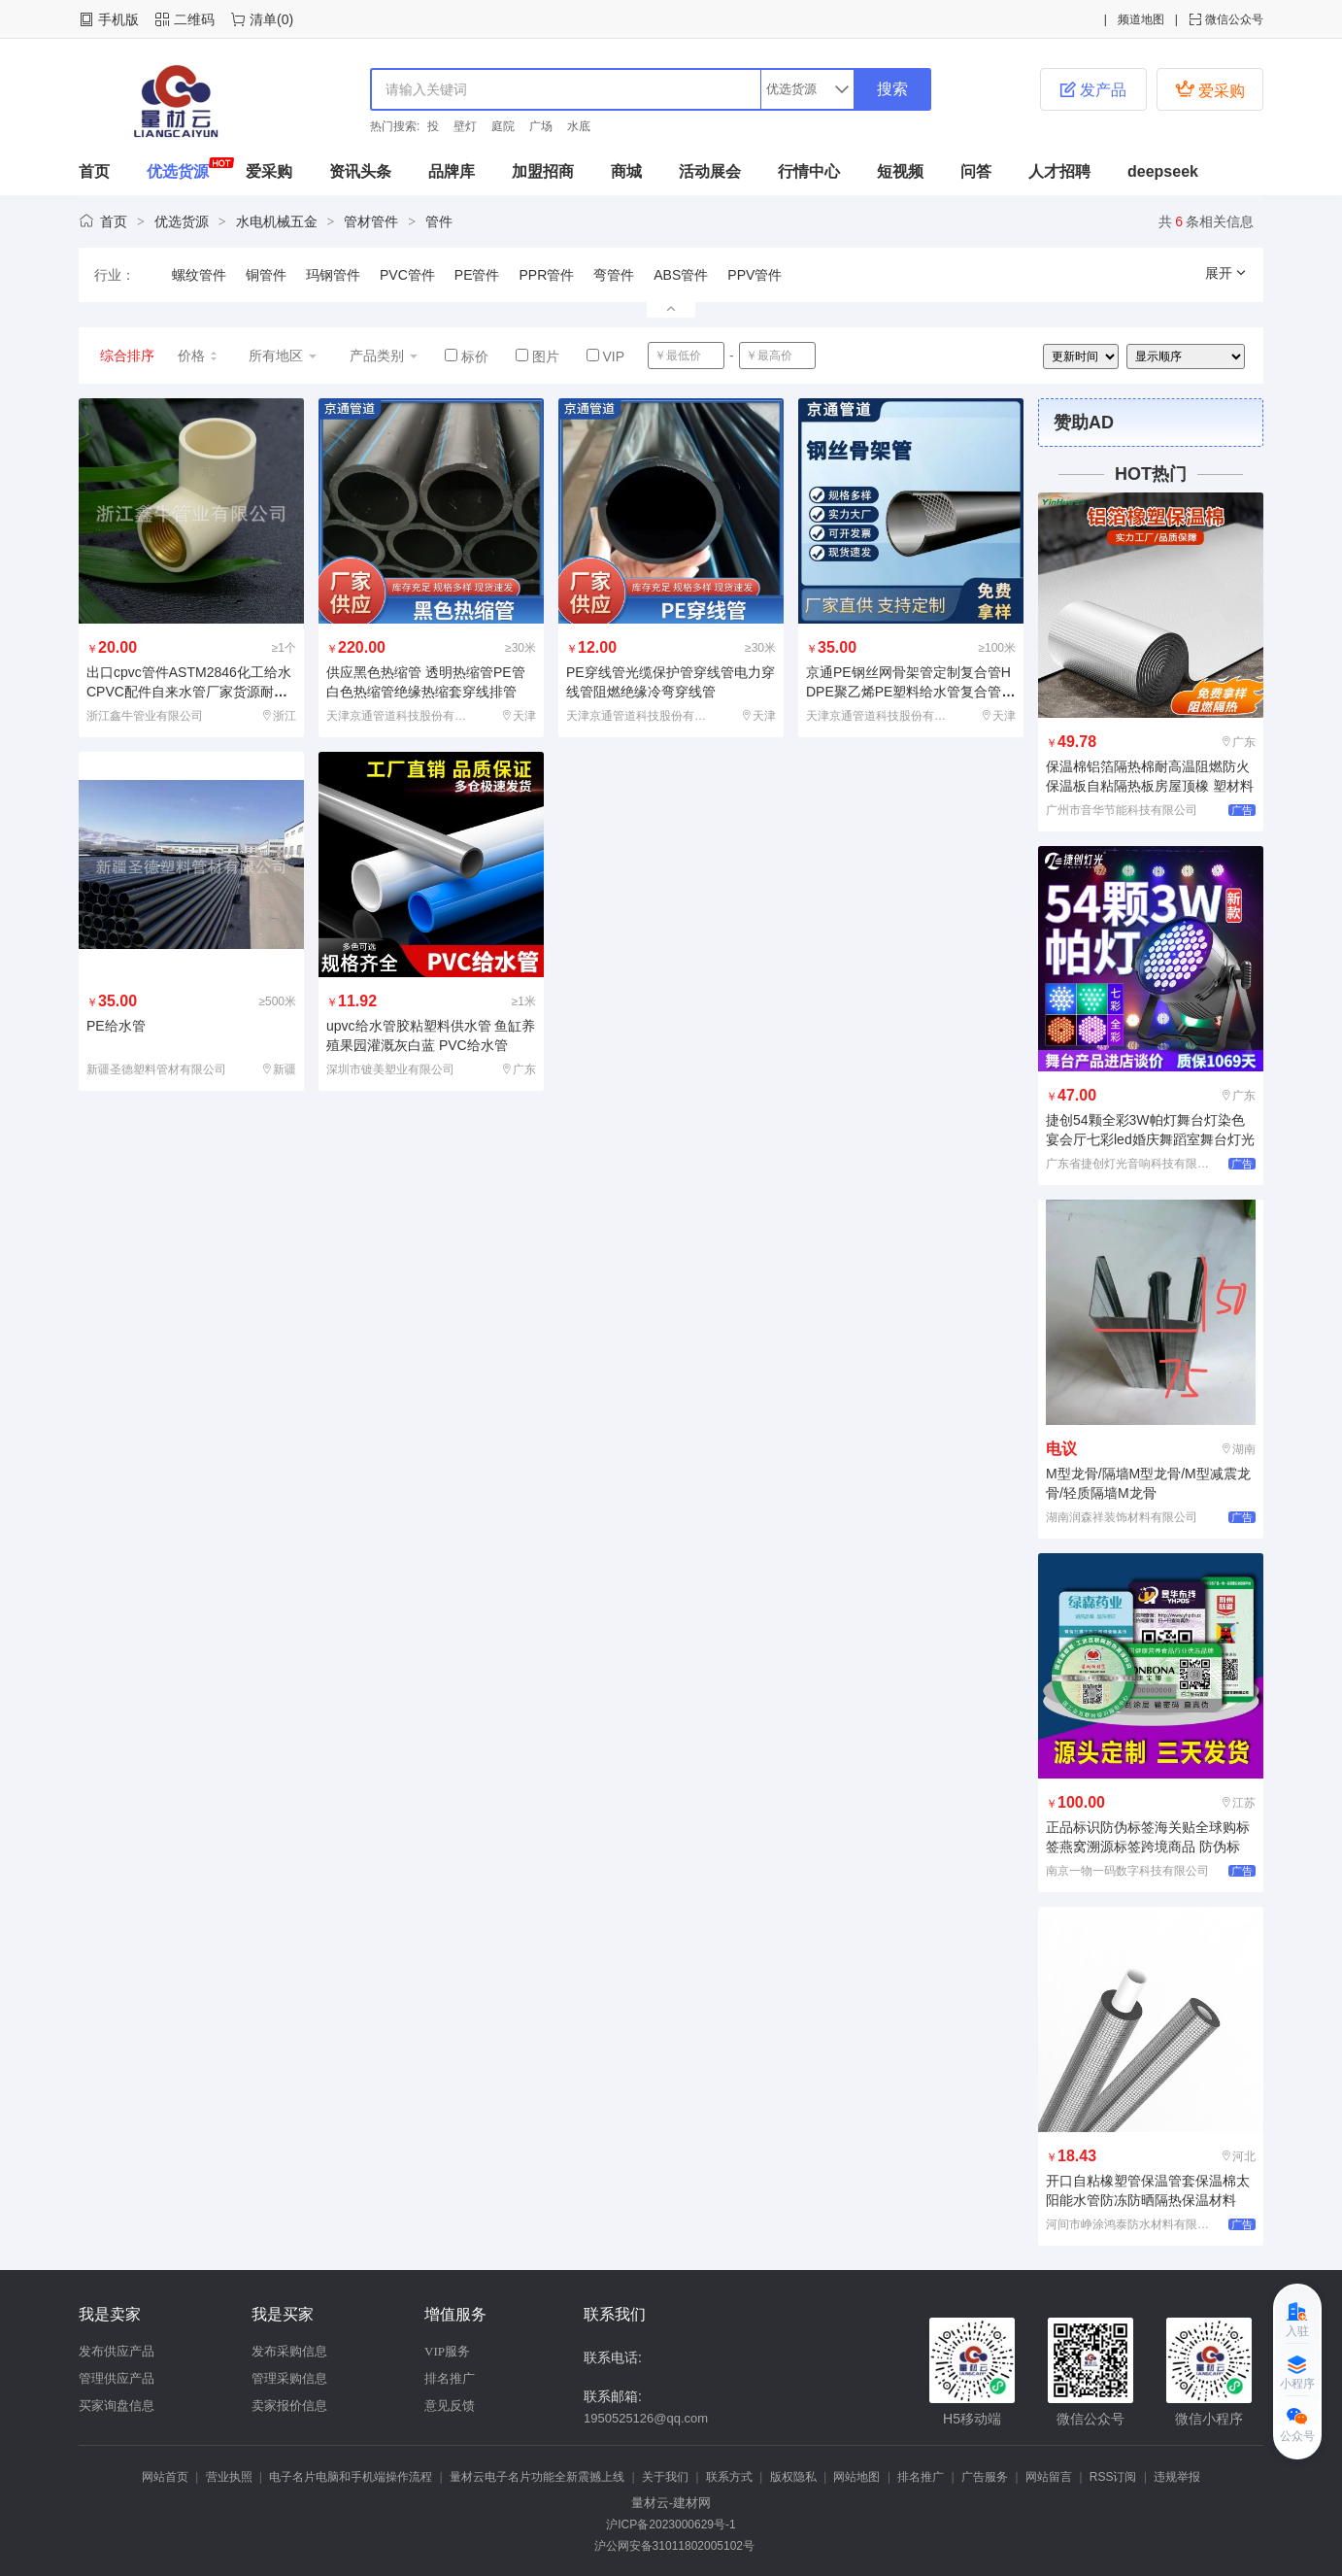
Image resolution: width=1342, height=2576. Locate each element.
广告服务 (984, 2477)
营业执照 (229, 2477)
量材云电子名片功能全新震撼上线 (537, 2477)
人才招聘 (1059, 171)
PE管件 (477, 275)
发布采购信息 (289, 2351)
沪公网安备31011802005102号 (671, 2546)
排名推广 (449, 2378)
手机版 (118, 19)
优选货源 (178, 171)
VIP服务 (447, 2351)
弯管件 (613, 275)
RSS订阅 (1113, 2477)
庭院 (503, 126)
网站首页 (165, 2477)
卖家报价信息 (289, 2405)
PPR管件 (546, 275)
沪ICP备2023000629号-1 (670, 2524)
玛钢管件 (333, 275)
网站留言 (1048, 2477)
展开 (1226, 273)
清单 (263, 19)
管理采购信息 (289, 2378)
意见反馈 (449, 2405)
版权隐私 (793, 2477)
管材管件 (371, 221)
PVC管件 (407, 275)
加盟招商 (543, 171)
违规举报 (1177, 2477)
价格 (198, 355)
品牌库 (451, 171)
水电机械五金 (277, 221)
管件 (439, 221)
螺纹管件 (199, 275)
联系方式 (729, 2477)
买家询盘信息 (116, 2405)
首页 (94, 171)
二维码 (194, 19)
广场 (541, 126)
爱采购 (1210, 89)
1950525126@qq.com (646, 2418)
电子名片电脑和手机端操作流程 (350, 2477)
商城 (626, 171)
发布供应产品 (116, 2351)
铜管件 (266, 275)
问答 (975, 171)
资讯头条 (360, 171)
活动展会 (710, 171)
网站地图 (856, 2477)
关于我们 (665, 2477)
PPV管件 (754, 275)
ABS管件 (681, 275)
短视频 (900, 171)
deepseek (1162, 171)
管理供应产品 (116, 2378)
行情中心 (809, 171)
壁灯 (465, 126)
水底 (578, 126)
